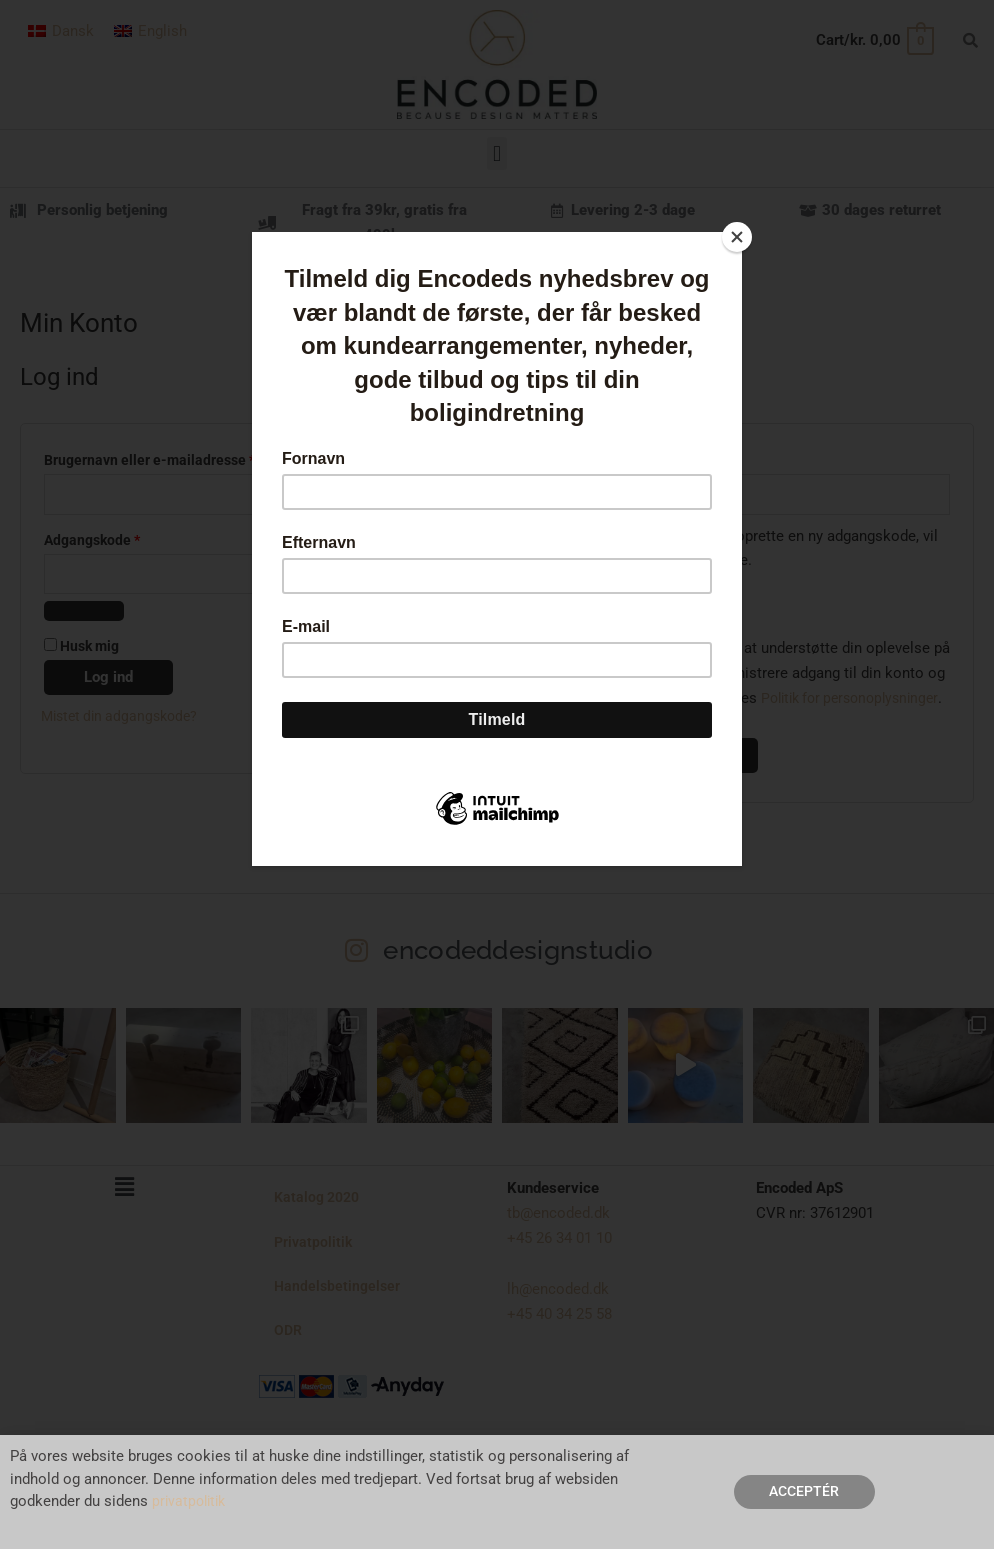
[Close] (737, 237)
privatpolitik (191, 1501)
